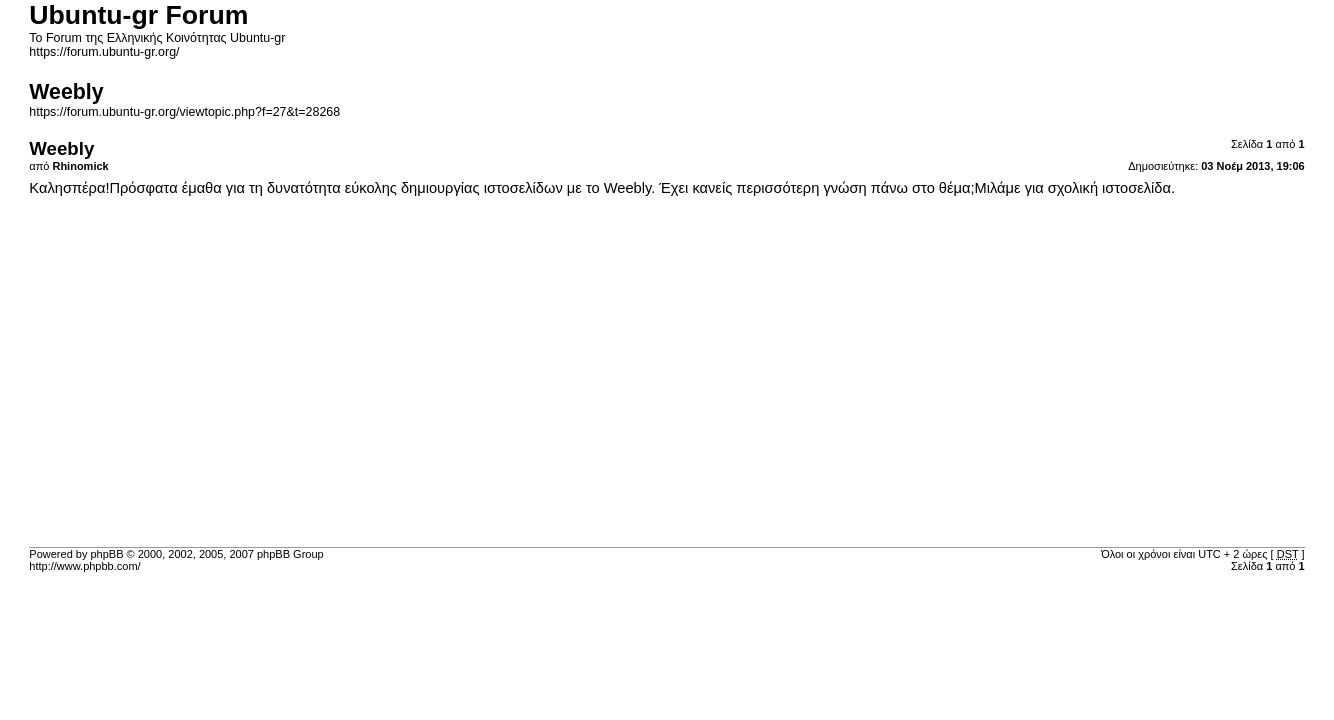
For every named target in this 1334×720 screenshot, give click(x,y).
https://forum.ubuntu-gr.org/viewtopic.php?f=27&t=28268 (184, 112)
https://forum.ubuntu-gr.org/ (104, 52)
